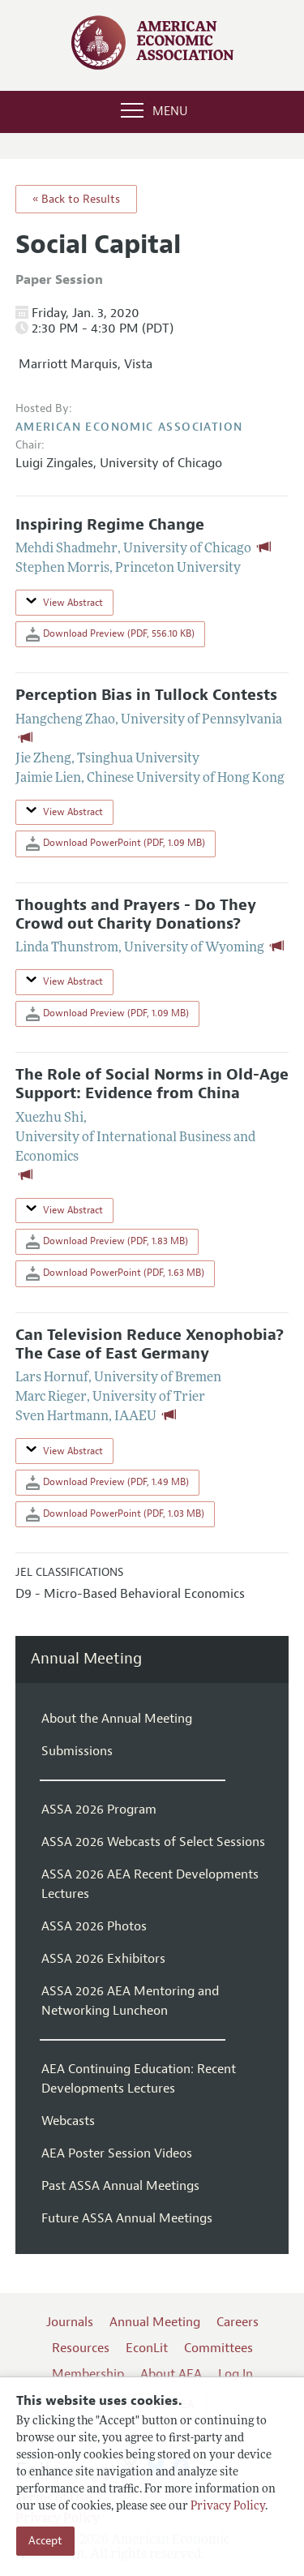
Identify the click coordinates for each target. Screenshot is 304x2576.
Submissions (77, 1751)
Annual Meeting (86, 1659)
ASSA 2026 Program (98, 1809)
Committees (218, 2348)
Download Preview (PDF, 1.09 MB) (107, 1014)
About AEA (171, 2374)
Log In (235, 2374)
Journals (69, 2322)
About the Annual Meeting (116, 1719)
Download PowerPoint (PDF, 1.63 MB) (115, 1273)
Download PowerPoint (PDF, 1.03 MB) (115, 1514)
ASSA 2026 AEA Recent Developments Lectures (150, 1884)
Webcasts (68, 2121)
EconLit (147, 2348)
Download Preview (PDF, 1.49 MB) (107, 1482)
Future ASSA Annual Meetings (126, 2218)
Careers (237, 2322)
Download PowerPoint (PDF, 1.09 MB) (115, 843)
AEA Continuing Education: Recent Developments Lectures (138, 2079)
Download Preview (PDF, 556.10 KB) (110, 634)
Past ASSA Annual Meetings (120, 2186)
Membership (88, 2374)
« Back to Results (76, 199)
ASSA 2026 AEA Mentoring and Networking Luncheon (130, 2001)
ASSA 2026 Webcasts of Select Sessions (153, 1842)
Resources (80, 2348)
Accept (45, 2541)
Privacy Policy (228, 2507)
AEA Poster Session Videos (116, 2153)
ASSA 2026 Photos (94, 1926)
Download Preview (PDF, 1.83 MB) (107, 1241)
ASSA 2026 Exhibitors (103, 1959)
